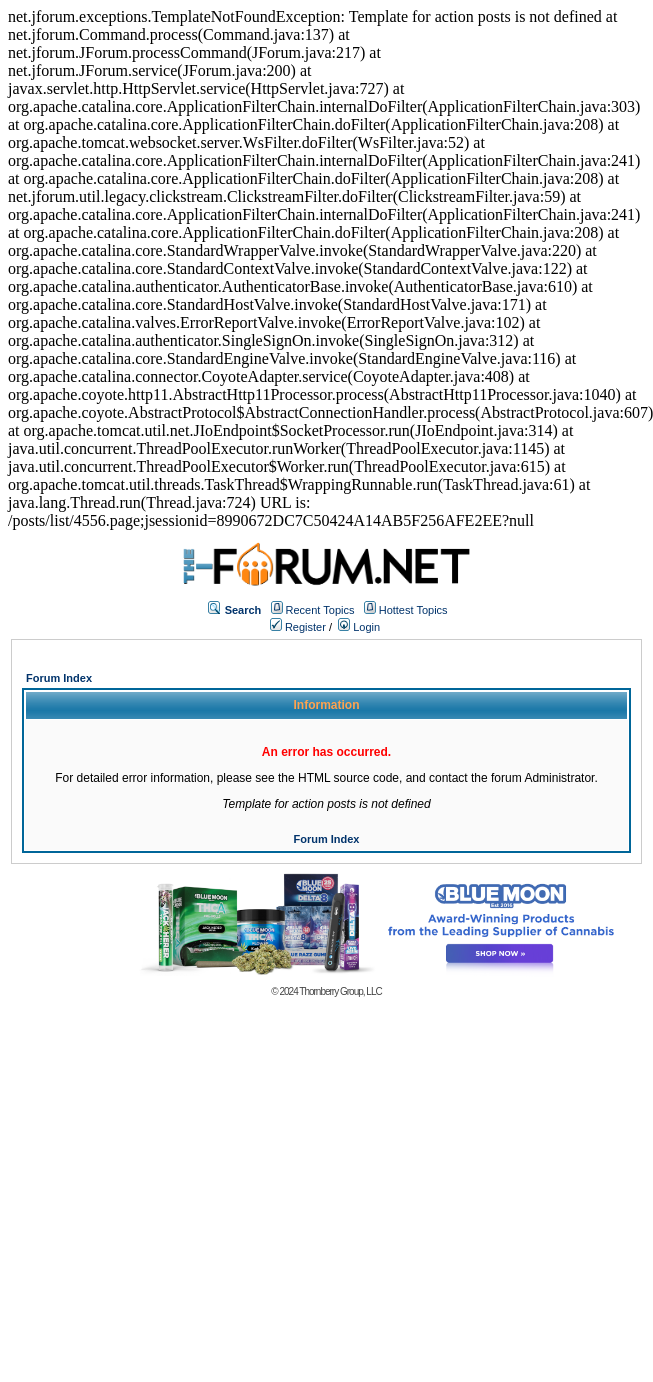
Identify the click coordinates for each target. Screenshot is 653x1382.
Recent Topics (320, 610)
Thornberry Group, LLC (340, 991)
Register (298, 627)
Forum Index (59, 678)
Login (359, 627)
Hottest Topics (413, 610)
